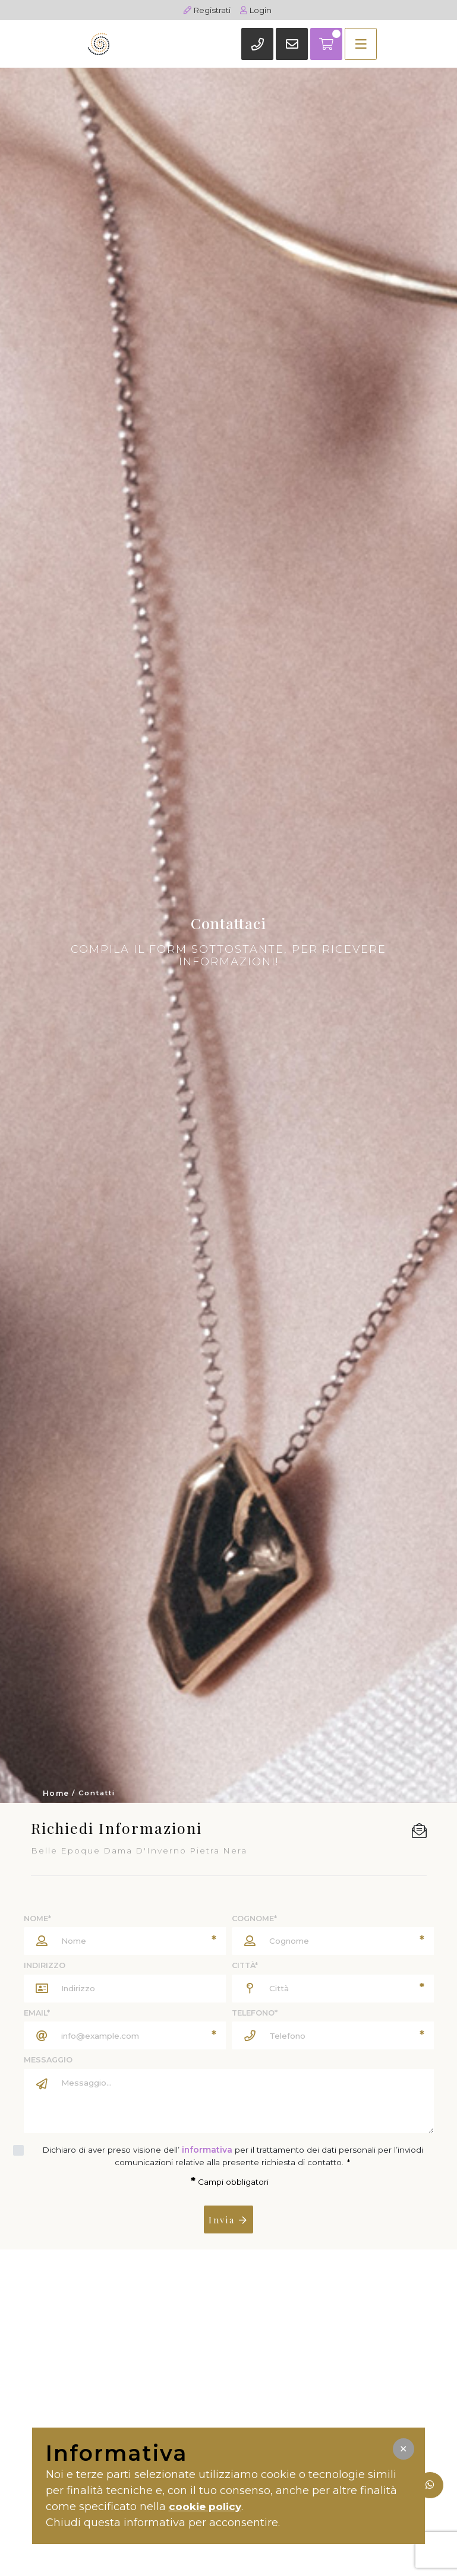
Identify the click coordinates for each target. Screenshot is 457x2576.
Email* (37, 2012)
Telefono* (255, 2012)
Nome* (37, 1918)
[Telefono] (332, 2035)
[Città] (332, 1989)
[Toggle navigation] (333, 43)
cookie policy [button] (206, 2506)
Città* (245, 1965)
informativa (207, 2149)
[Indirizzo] (139, 1989)
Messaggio (48, 2059)
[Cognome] (332, 1941)
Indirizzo (44, 1965)
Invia (228, 2219)
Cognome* (254, 1918)
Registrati (207, 10)
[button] (403, 2449)
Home (56, 1793)
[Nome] (124, 1941)
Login (257, 10)
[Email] (124, 2035)
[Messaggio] (243, 2101)
